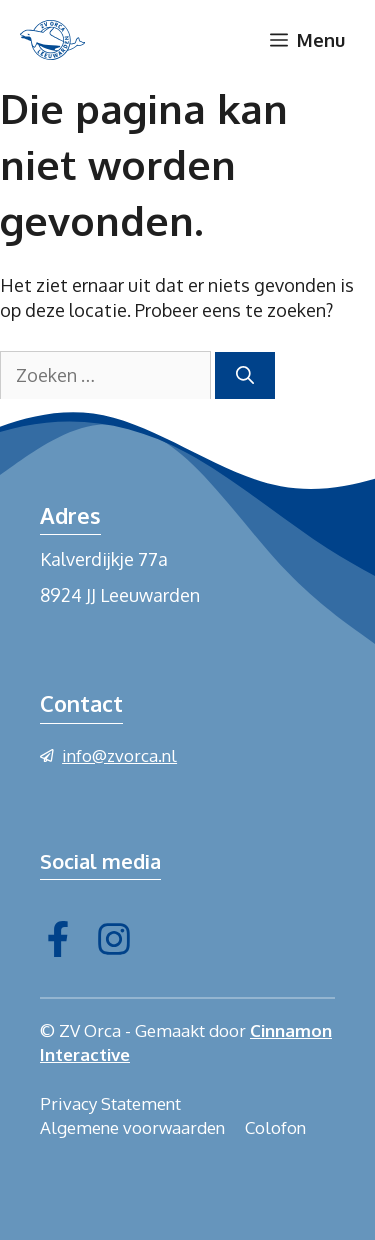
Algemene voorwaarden (132, 1127)
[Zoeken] (245, 375)
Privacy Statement (110, 1103)
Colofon (275, 1127)
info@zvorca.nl (119, 755)
